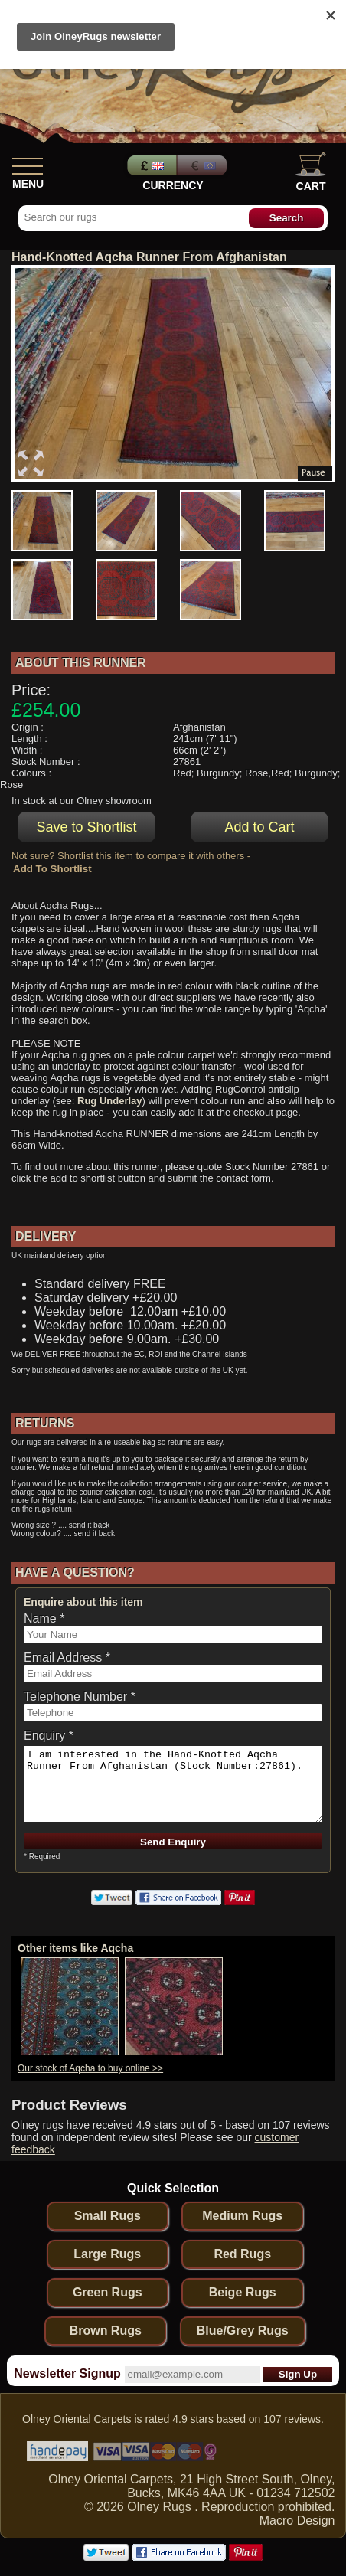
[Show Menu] (27, 163)
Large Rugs (107, 2254)
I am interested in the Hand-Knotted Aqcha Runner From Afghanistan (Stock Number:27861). (173, 1784)
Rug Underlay (109, 1101)
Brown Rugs (106, 2330)
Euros (203, 165)
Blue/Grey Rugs (243, 2330)
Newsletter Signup (67, 2373)
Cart (310, 172)
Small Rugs (107, 2215)
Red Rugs (242, 2254)
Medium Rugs (242, 2215)
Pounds (150, 165)
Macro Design (297, 2520)
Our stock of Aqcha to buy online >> (90, 2068)
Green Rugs (107, 2292)
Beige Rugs (242, 2292)
